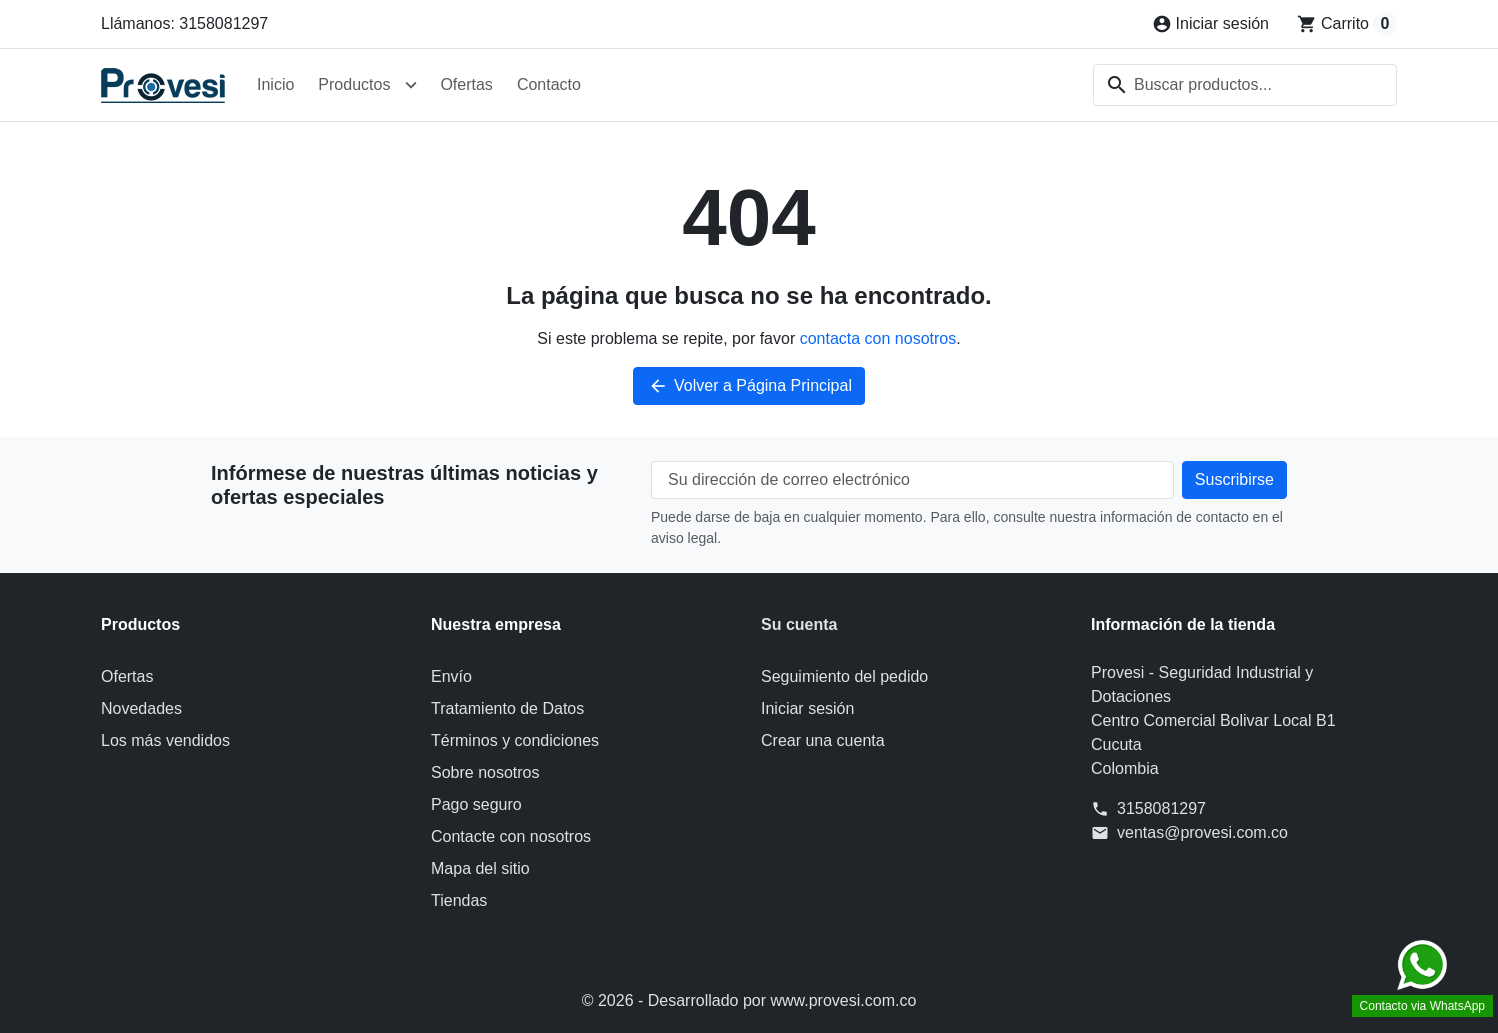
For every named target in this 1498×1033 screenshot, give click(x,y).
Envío (451, 676)
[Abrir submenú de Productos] (411, 85)
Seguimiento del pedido (844, 676)
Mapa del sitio (480, 868)
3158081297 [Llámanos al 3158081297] (1161, 808)
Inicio (275, 84)
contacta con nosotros (878, 338)
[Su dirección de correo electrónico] (912, 480)
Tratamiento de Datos (507, 708)
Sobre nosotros (485, 772)
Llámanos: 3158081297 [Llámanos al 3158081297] (184, 23)
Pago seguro (476, 804)
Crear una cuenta (823, 740)
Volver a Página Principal (749, 386)
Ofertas (466, 84)
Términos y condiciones (515, 740)
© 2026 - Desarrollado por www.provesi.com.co (749, 1000)
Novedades (141, 708)
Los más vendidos (165, 740)
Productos (354, 84)
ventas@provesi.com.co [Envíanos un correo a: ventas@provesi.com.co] (1202, 832)
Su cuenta (799, 624)
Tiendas (459, 900)
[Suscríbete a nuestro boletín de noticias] (1234, 480)
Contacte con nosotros (511, 836)
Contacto (549, 84)
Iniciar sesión (807, 708)
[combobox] (1245, 85)
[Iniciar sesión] (1210, 24)
